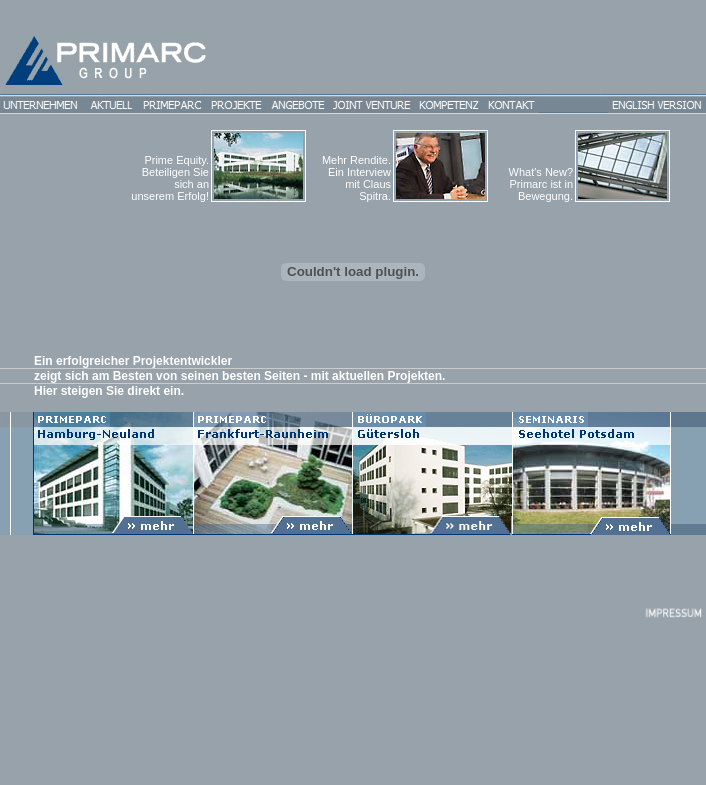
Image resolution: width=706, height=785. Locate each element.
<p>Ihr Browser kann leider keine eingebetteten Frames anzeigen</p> (353, 444)
